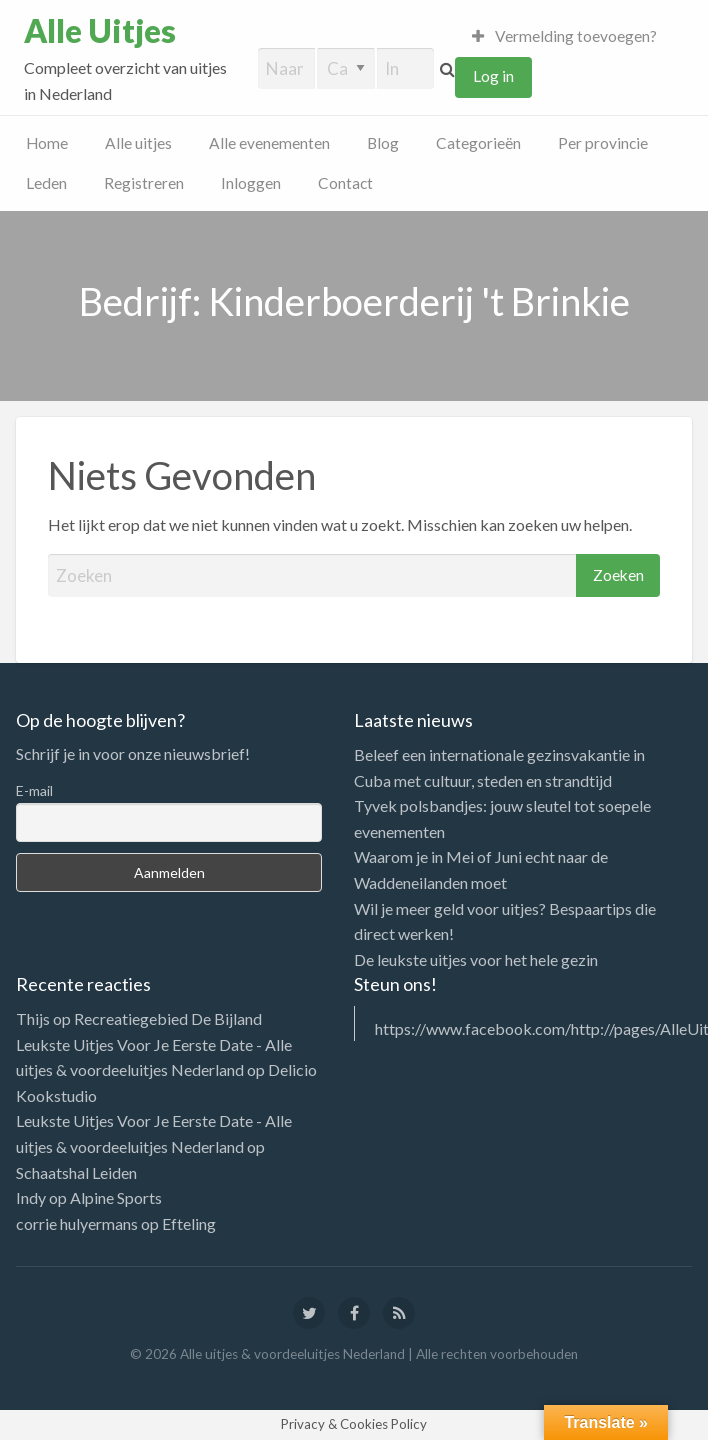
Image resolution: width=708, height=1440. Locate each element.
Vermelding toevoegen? (565, 36)
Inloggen (251, 183)
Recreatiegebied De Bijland (168, 1018)
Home (47, 143)
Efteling (189, 1223)
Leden (46, 183)
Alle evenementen (269, 143)
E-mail (34, 790)
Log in (493, 76)
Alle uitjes (138, 143)
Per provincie (603, 143)
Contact (345, 183)
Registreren (144, 183)
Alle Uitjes (100, 31)
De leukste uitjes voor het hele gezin (476, 959)
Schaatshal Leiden (76, 1172)
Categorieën (478, 143)
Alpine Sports (116, 1197)
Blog (383, 143)
